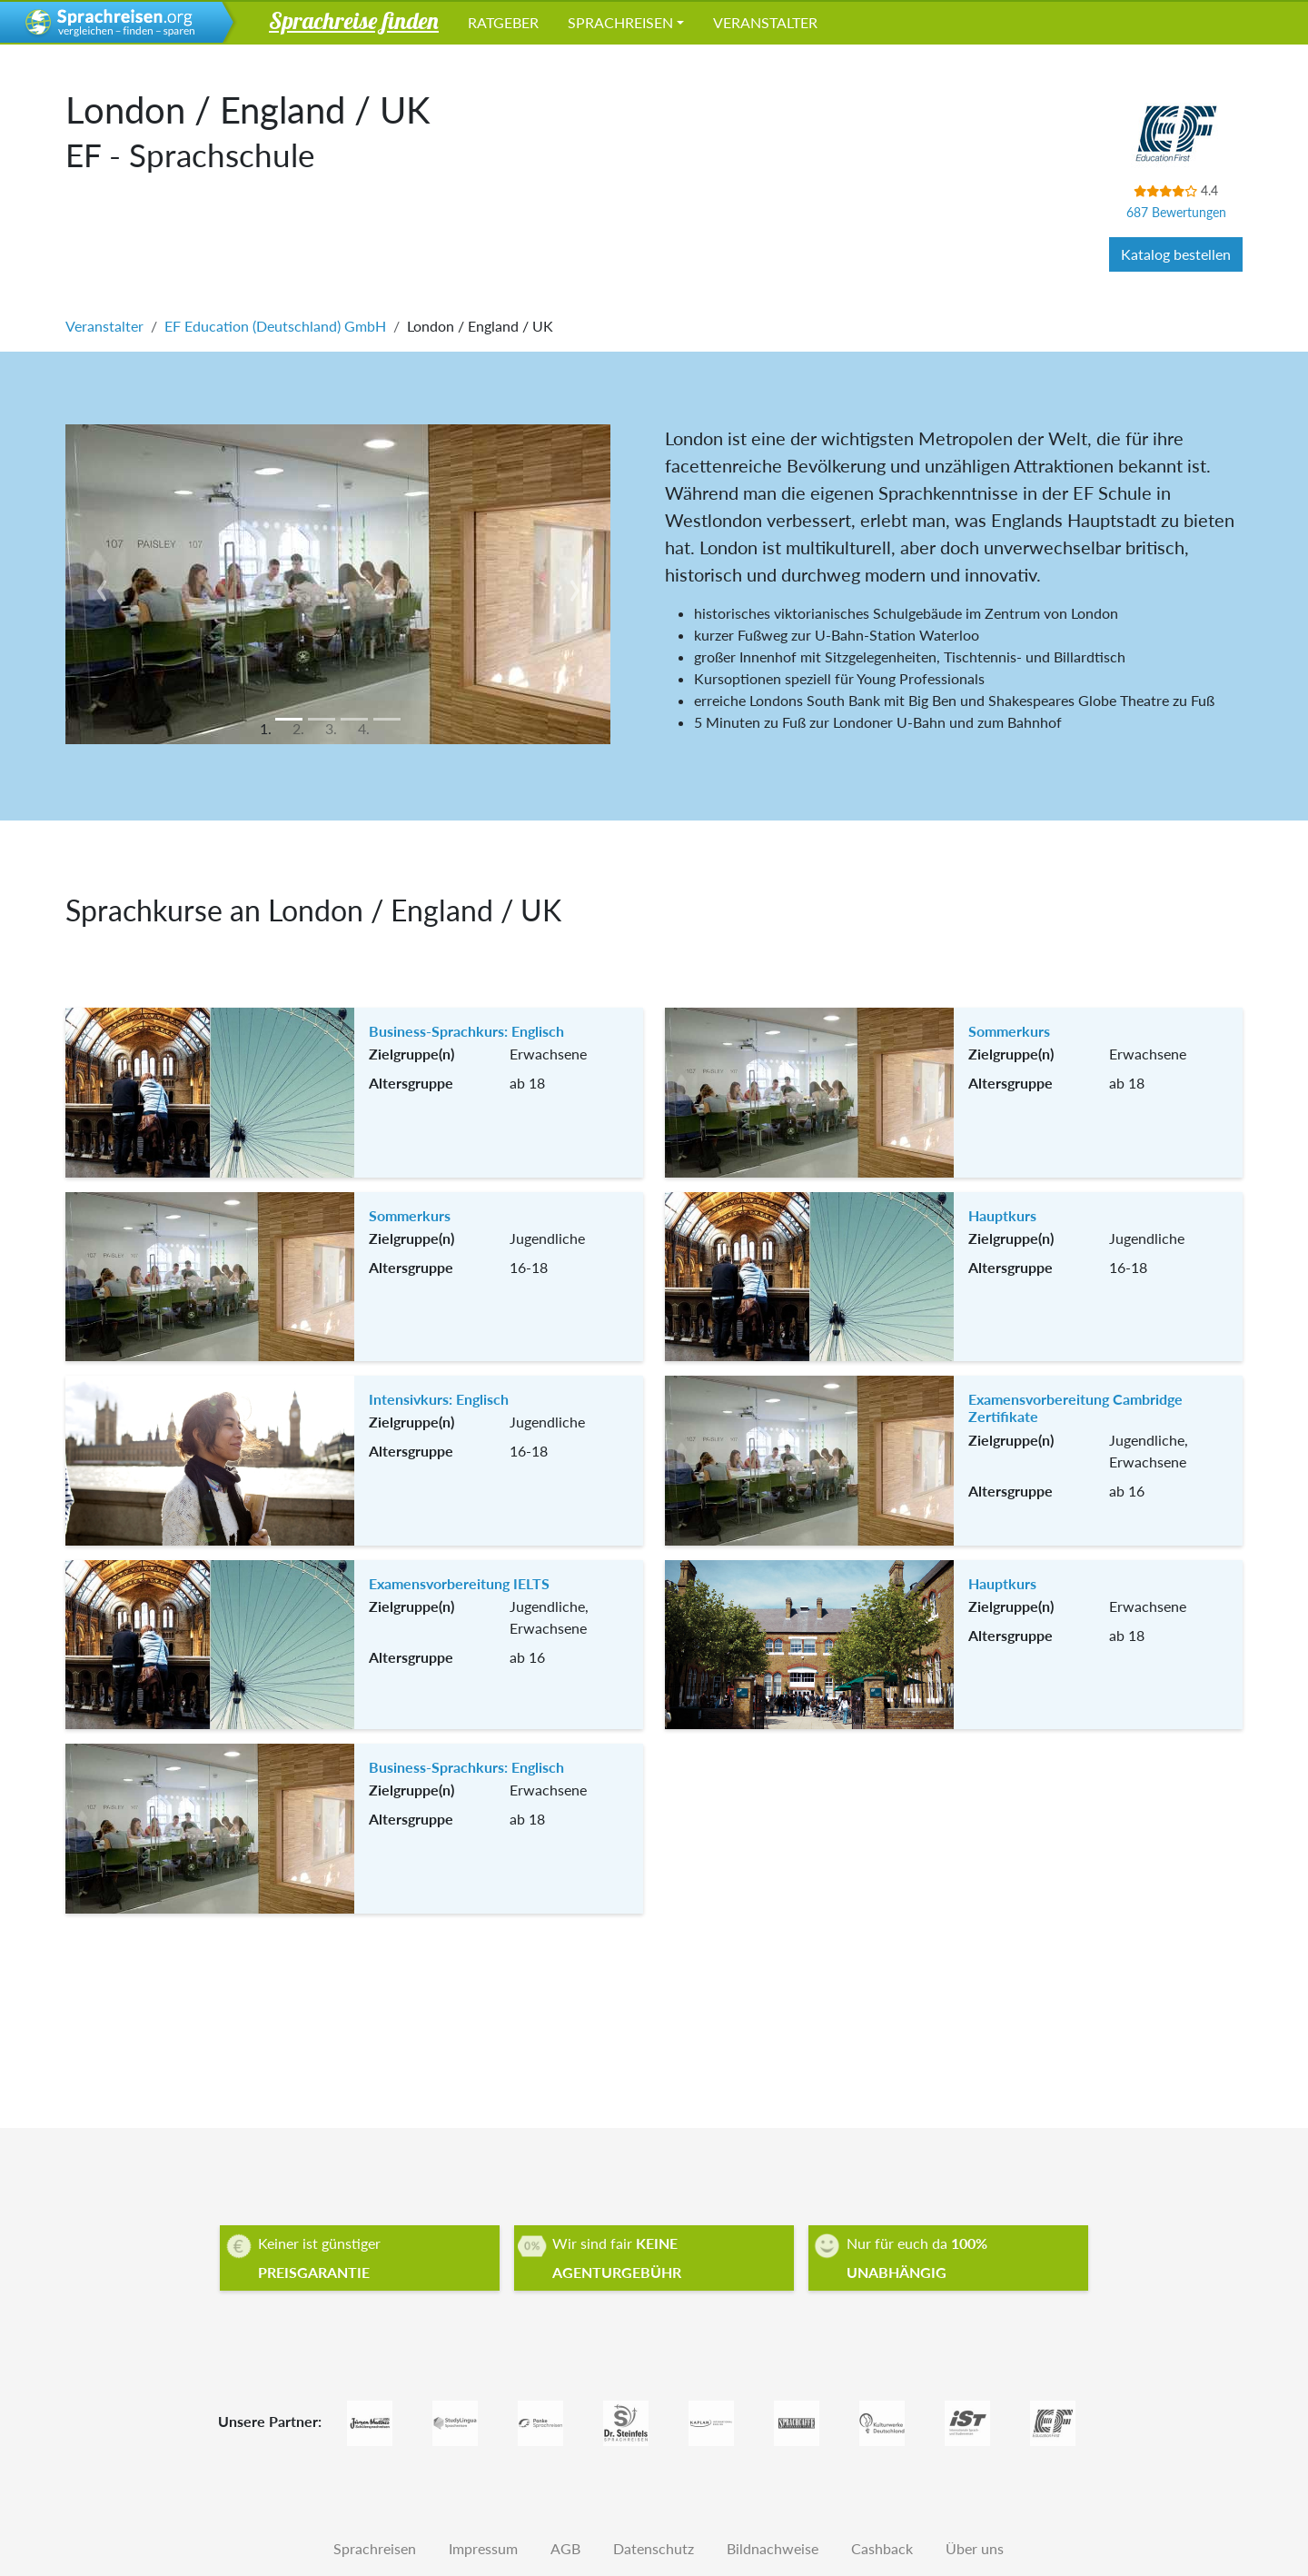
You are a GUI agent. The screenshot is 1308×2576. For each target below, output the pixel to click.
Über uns (975, 2548)
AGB (565, 2548)
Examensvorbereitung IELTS (459, 1583)
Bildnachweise (772, 2548)
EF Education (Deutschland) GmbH (275, 325)
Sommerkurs (1009, 1030)
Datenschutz (653, 2548)
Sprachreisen (620, 22)
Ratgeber (503, 22)
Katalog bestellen (1176, 254)
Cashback (882, 2548)
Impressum (483, 2548)
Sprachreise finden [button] (354, 20)
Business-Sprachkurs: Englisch (466, 1030)
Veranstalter (765, 22)
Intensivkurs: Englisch (439, 1398)
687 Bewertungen (1176, 212)
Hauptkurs (1002, 1215)
